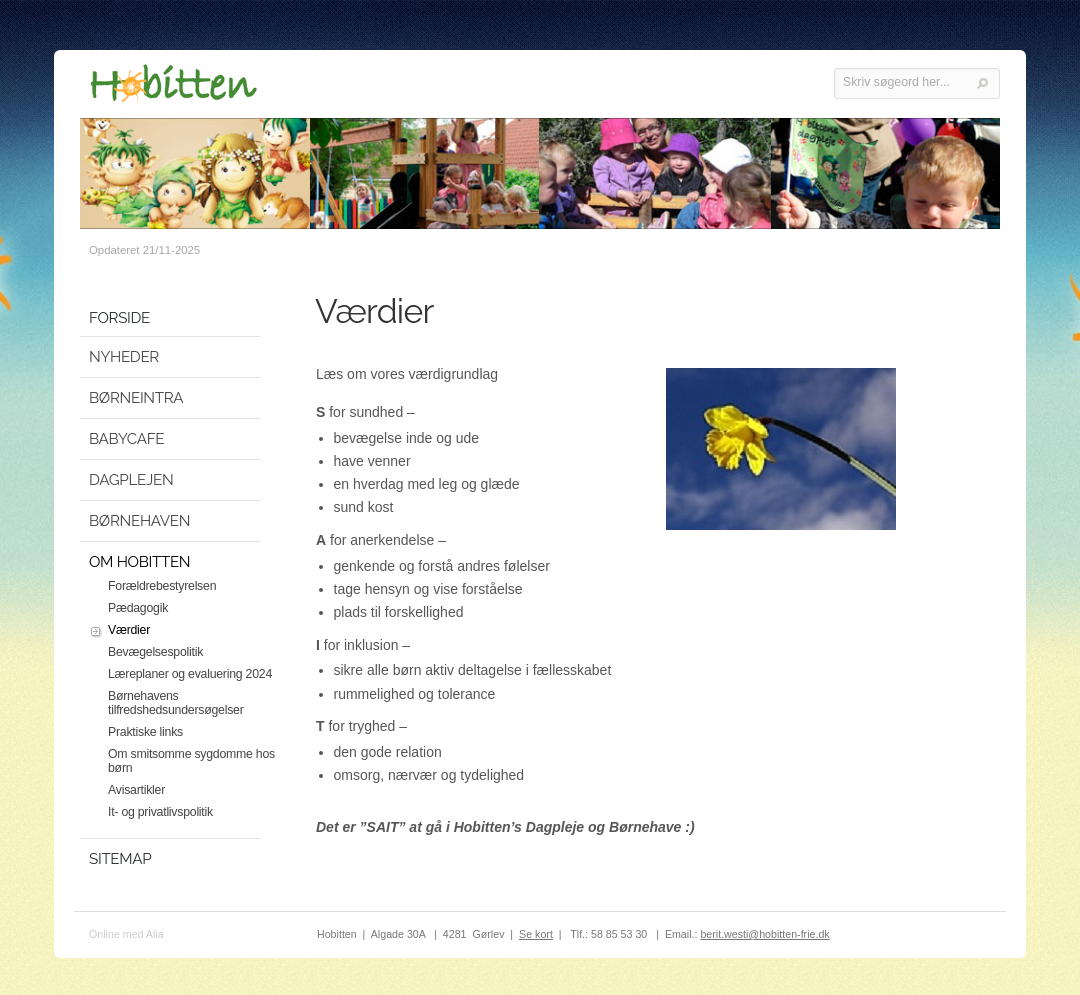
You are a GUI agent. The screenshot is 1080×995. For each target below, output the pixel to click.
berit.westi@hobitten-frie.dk (764, 934)
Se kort (536, 934)
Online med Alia (126, 934)
